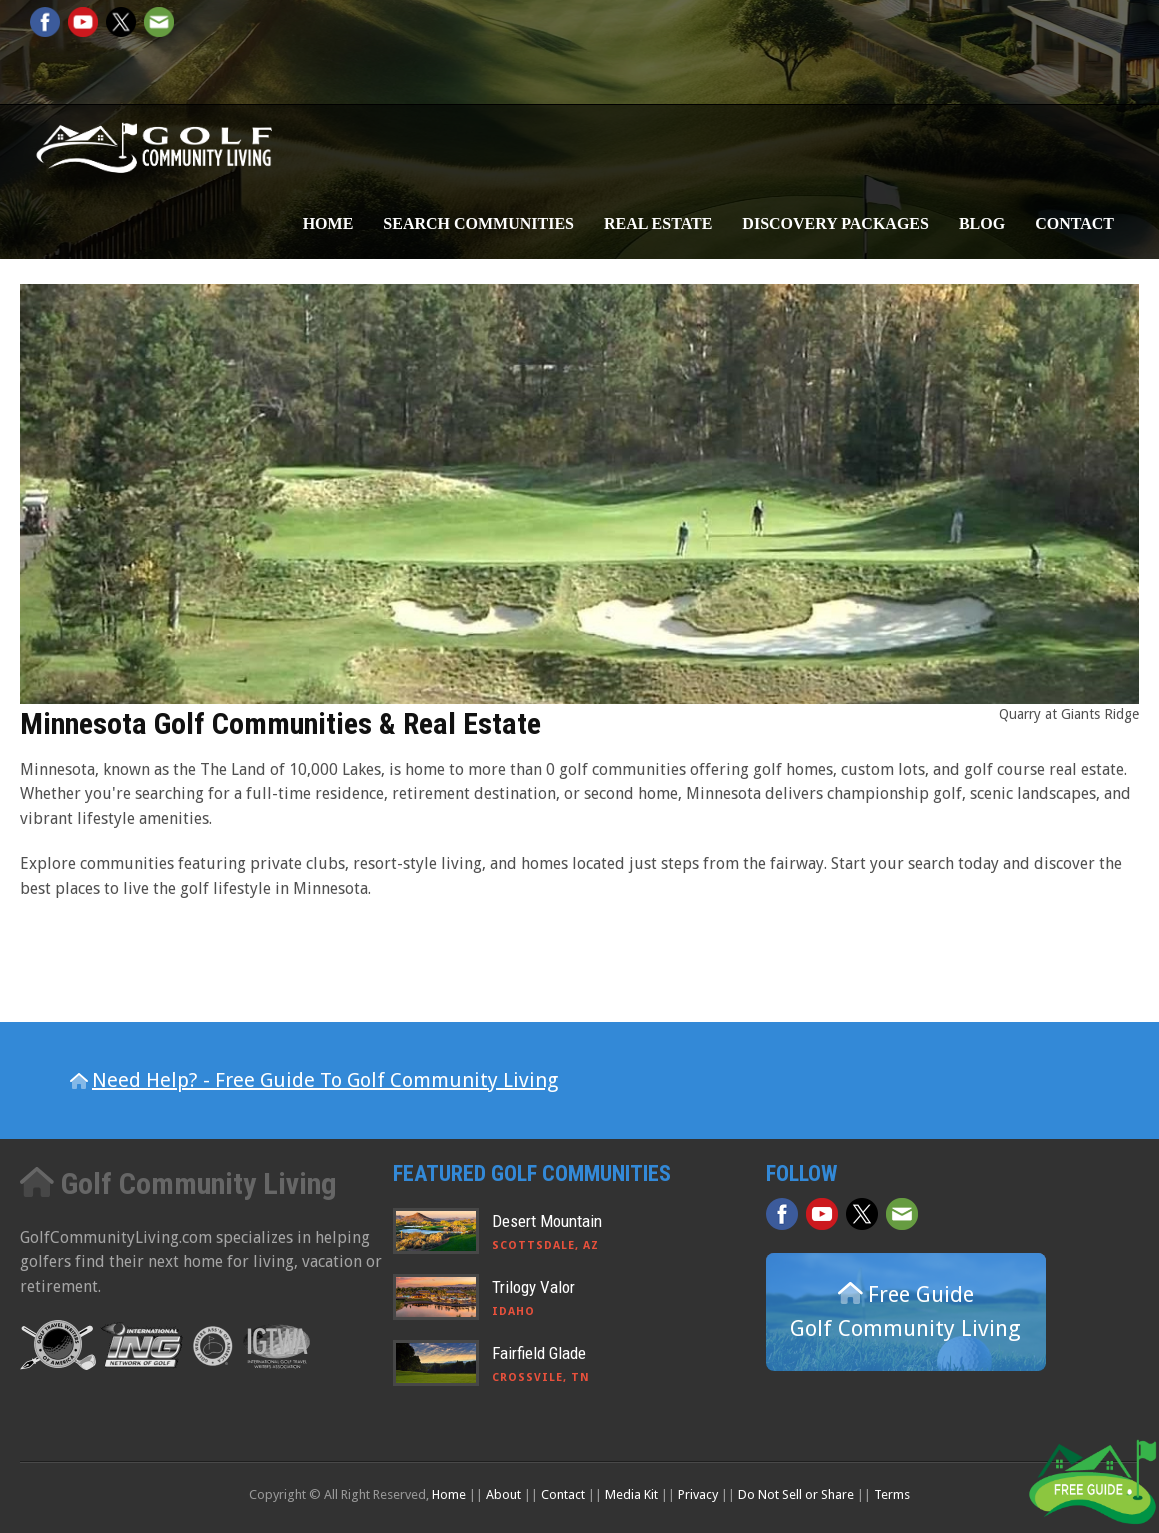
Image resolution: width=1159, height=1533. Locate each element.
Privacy (698, 1494)
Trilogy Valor (533, 1287)
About (503, 1494)
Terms (892, 1494)
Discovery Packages (835, 223)
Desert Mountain (547, 1221)
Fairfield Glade (539, 1353)
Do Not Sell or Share (796, 1494)
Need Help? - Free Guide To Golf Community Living (325, 1080)
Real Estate (658, 223)
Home (328, 223)
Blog (982, 223)
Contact (1074, 223)
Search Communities (478, 223)
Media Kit (631, 1494)
